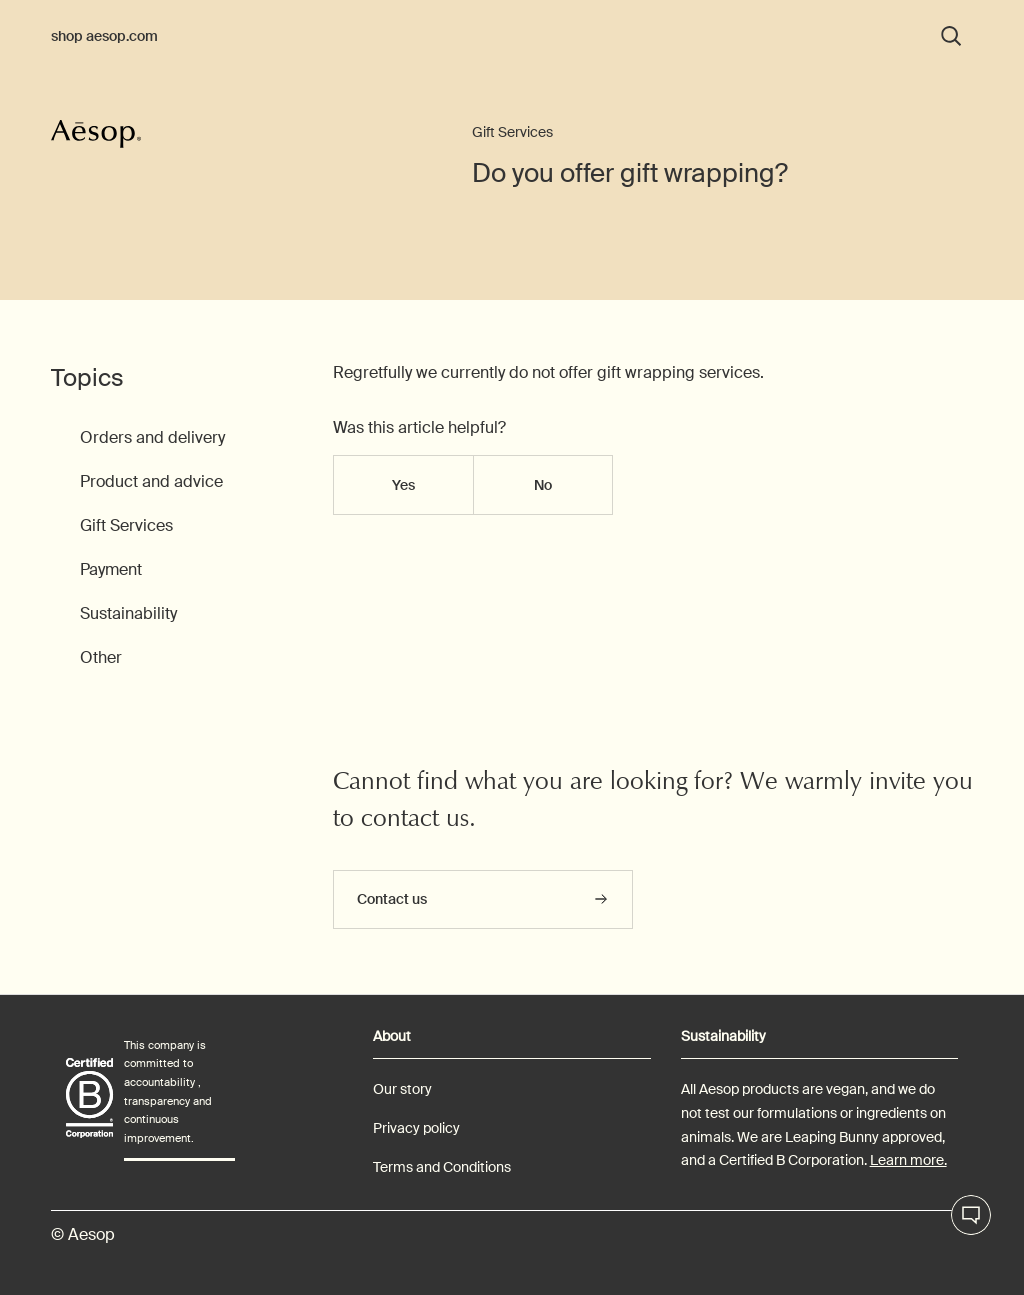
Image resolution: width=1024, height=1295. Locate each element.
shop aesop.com (104, 36)
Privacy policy (416, 1128)
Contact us (392, 899)
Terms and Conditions (442, 1167)
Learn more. (908, 1160)
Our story (402, 1089)
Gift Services (512, 132)
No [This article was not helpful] (543, 485)
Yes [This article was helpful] (403, 485)
